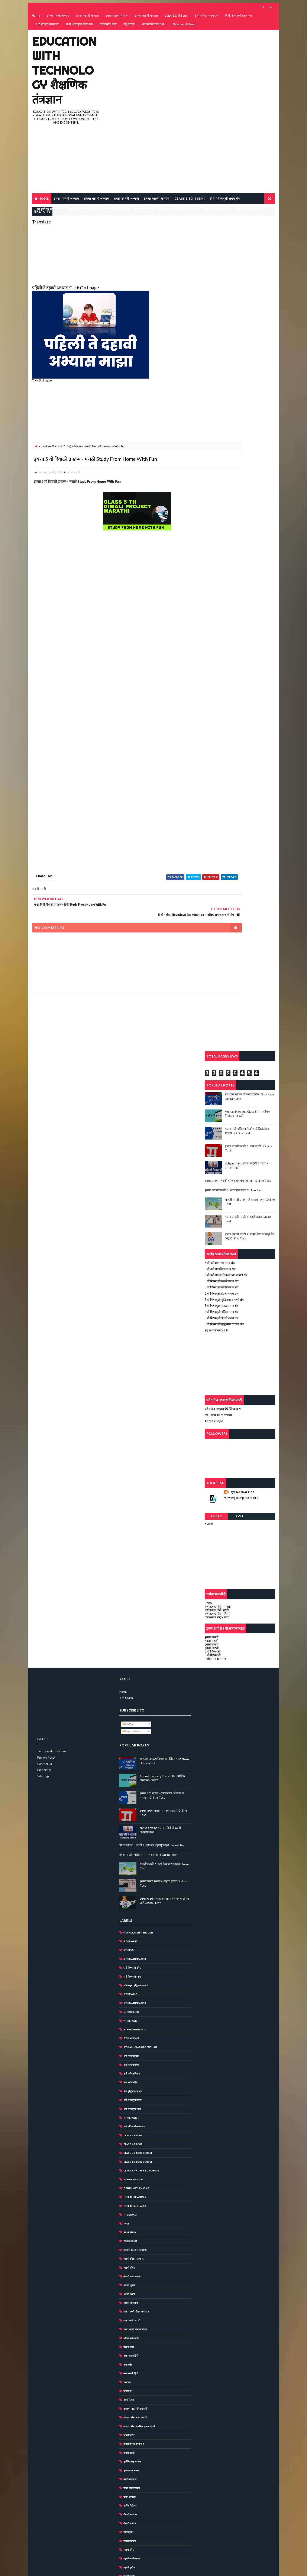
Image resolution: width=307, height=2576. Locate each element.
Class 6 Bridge (130, 1425)
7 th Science (129, 1319)
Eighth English (130, 1460)
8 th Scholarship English (137, 1328)
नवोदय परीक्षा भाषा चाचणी (132, 1698)
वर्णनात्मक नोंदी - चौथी (218, 783)
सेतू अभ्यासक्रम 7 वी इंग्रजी (132, 1954)
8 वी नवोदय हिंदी (128, 1363)
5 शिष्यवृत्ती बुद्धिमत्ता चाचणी (133, 1266)
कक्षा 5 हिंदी (126, 1628)
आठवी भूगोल (126, 1566)
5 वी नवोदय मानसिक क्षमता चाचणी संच (227, 441)
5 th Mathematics (132, 1240)
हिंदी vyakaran (129, 2034)
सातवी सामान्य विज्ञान (130, 1919)
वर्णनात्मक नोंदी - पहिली (219, 772)
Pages (217, 682)
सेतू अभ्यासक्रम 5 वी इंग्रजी (132, 1928)
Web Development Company (66, 2477)
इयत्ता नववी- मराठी (129, 1602)
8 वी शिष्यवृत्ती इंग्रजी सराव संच (222, 484)
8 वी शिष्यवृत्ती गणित (130, 1381)
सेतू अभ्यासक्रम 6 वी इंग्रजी (132, 1945)
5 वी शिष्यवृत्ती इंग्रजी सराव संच (222, 459)
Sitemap (42, 1057)
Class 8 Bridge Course (135, 1443)
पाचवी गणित (126, 1716)
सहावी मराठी (126, 1857)
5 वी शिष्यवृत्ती (214, 817)
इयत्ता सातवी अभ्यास (115, 19)
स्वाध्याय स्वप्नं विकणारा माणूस (133, 1998)
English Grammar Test (178, 149)
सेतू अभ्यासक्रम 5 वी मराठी (132, 1936)
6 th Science (129, 1293)
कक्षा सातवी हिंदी (128, 1654)
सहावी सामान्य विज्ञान (130, 1866)
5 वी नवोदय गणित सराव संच (221, 435)
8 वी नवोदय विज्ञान (129, 1355)
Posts (124, 1005)
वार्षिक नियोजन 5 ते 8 (153, 28)
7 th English (129, 1302)
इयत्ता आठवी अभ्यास (145, 19)
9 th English (129, 1399)
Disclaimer (43, 1051)
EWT (241, 682)
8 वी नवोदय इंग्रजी (128, 1337)
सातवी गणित (126, 1884)
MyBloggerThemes (120, 2477)
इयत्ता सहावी (212, 806)
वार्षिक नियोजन (127, 1787)
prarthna (127, 1513)
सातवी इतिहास (127, 1875)
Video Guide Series (132, 1531)
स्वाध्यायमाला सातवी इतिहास (133, 2016)
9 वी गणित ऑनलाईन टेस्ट (132, 1407)
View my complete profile (242, 664)
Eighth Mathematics (134, 1469)
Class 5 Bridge (130, 1416)
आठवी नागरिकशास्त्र (129, 1557)
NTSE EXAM (127, 1496)
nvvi (123, 1504)
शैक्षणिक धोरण (127, 1804)
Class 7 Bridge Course (135, 1434)
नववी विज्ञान (126, 1681)
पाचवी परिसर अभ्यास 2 (131, 1725)
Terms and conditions (50, 1032)
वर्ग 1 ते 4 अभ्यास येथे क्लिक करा (224, 575)
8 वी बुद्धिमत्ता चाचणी (130, 1372)
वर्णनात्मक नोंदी (107, 28)
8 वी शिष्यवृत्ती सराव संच (78, 28)
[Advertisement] (198, 67)
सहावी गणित (126, 1831)
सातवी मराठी (126, 1910)
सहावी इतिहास (127, 1822)
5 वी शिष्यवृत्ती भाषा (129, 1257)
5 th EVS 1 (127, 1231)
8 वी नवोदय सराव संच (46, 28)
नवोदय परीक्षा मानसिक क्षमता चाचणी (137, 1707)
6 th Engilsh (129, 1275)
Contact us (43, 1045)
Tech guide (128, 1522)
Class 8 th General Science (138, 1452)
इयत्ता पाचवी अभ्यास (57, 19)
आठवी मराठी (126, 1575)
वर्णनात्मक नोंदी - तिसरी (219, 779)
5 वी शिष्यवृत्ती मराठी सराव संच (223, 447)
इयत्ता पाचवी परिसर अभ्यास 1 (133, 1593)
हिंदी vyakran (128, 2042)
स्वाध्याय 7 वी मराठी (129, 1981)
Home (35, 19)
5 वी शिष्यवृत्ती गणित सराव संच (223, 453)
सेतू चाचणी (128, 28)
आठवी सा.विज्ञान (128, 1584)
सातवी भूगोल (126, 1901)
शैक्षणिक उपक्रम (128, 1795)
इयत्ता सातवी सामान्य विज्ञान (132, 1610)
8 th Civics (123, 979)
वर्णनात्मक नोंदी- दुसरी (218, 776)
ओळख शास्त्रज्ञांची (128, 1619)
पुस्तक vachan (128, 1751)
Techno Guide (246, 149)
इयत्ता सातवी (213, 810)
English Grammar (132, 1478)
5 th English (129, 1222)
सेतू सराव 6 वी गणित (130, 1972)
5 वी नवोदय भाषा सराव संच (221, 429)
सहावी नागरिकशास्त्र (129, 1839)
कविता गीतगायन (43, 159)
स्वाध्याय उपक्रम (127, 1989)
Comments (128, 1012)
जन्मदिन (124, 1663)
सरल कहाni (126, 1813)
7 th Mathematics (132, 1311)
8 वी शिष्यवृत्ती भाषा (129, 1390)
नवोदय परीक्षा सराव (216, 824)
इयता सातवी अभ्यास (125, 138)
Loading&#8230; (98, 653)
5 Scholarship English (135, 1213)
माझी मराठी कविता (129, 1769)
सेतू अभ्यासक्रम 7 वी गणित (132, 1963)
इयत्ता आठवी (213, 814)
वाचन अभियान (127, 1778)
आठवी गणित (126, 1548)
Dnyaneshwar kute (242, 658)
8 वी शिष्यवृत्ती (214, 821)
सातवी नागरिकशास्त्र (129, 1893)
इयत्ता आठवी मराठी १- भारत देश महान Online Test (235, 356)
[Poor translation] (15, 2513)
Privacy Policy (45, 1038)
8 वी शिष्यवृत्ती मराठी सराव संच (223, 472)
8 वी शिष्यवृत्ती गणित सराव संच (223, 478)
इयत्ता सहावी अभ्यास (86, 19)
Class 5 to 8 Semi (175, 19)
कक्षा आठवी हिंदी (128, 1637)
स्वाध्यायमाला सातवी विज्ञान (132, 2025)
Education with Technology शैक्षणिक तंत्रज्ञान (63, 73)
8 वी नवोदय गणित (129, 1346)
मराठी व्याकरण (127, 1760)
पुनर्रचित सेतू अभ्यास (129, 1743)
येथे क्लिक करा (205, 1039)
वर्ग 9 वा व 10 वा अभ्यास (219, 581)
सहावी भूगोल (126, 1848)
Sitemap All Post (183, 28)
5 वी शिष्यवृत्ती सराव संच (237, 19)
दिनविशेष (125, 1672)
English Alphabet (132, 1487)
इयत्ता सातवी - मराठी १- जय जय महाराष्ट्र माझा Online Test (239, 346)
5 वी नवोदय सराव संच (205, 19)
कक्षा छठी (125, 1646)
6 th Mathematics (132, 1284)
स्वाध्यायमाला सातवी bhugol (134, 2007)
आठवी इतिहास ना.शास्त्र (131, 1540)
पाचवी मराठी (47, 387)
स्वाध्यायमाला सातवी (216, 149)
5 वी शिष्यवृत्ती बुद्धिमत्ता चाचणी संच (225, 465)
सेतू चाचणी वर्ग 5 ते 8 (217, 496)
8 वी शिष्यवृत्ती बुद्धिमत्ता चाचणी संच (225, 490)
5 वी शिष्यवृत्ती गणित (130, 1249)
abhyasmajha (215, 587)
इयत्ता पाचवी (213, 803)
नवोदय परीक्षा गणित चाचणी (133, 1690)
